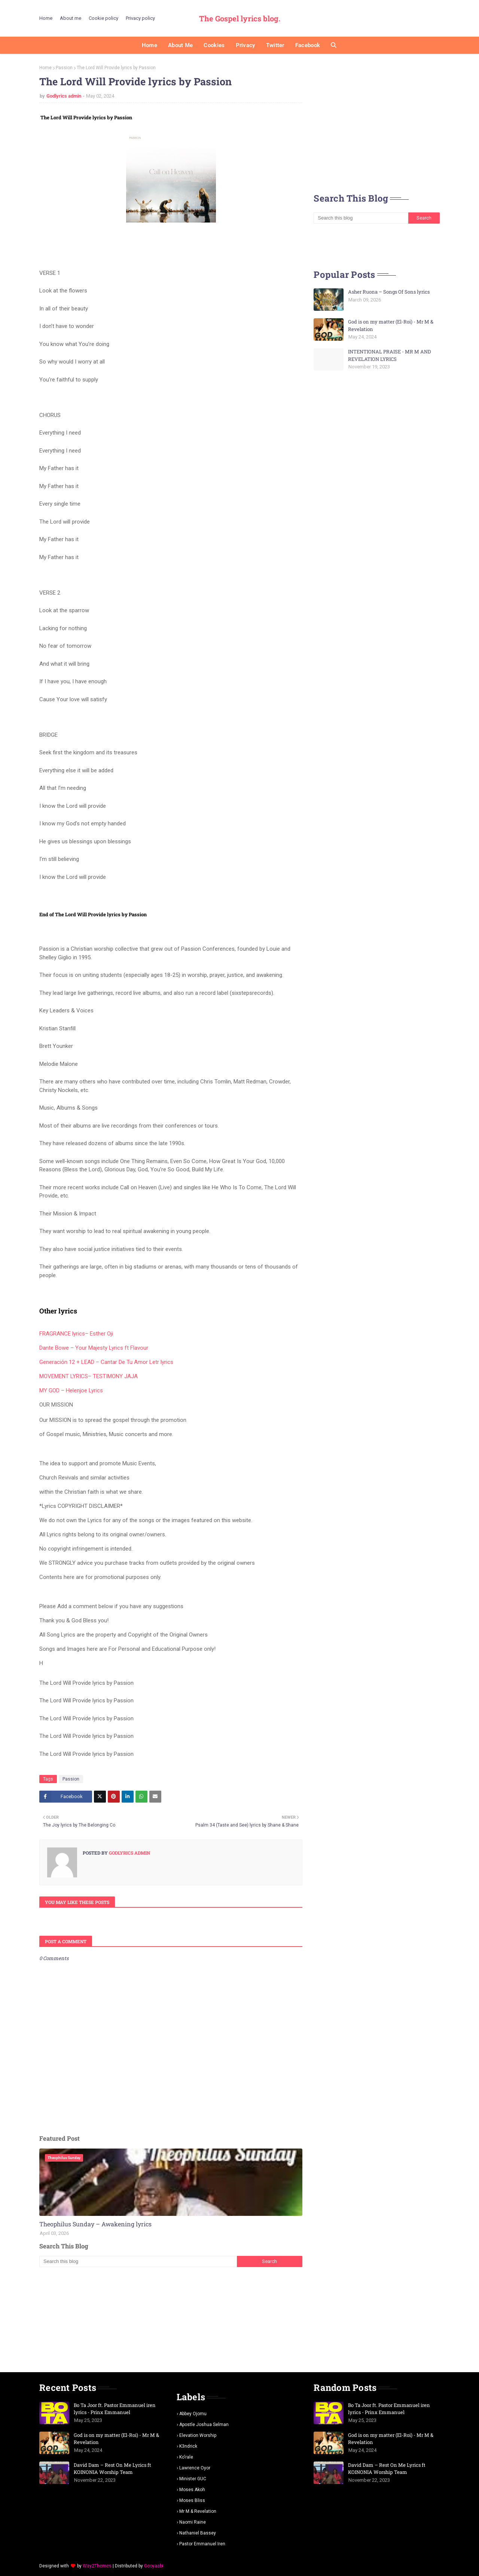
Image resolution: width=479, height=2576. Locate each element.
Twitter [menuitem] (275, 45)
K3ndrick (188, 2446)
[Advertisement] (170, 2319)
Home (45, 18)
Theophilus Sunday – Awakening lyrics (95, 2224)
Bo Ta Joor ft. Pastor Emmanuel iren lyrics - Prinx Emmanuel (115, 2409)
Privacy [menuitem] (245, 45)
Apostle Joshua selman (204, 2424)
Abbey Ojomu (193, 2413)
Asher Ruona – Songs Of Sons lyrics (389, 291)
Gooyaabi (153, 2566)
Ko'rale (186, 2457)
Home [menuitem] (149, 45)
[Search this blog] (138, 2261)
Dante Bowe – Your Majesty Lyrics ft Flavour (93, 1347)
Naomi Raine (192, 2522)
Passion (64, 67)
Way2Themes (97, 2566)
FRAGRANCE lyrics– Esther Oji (76, 1333)
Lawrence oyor (194, 2468)
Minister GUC (192, 2478)
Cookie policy (103, 18)
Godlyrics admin (63, 96)
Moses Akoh (192, 2489)
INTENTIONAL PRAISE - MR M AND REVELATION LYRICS (389, 355)
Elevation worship (197, 2435)
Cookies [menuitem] (214, 45)
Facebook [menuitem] (307, 45)
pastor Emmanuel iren (202, 2543)
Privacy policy (140, 18)
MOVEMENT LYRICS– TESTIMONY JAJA (88, 1376)
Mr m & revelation (197, 2511)
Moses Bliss (192, 2500)
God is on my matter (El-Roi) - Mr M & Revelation (390, 325)
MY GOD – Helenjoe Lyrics (71, 1390)
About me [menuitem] (180, 45)
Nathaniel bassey (197, 2533)
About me (70, 18)
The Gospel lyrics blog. (239, 18)
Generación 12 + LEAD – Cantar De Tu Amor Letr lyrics (106, 1362)
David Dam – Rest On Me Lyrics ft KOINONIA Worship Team (112, 2469)
